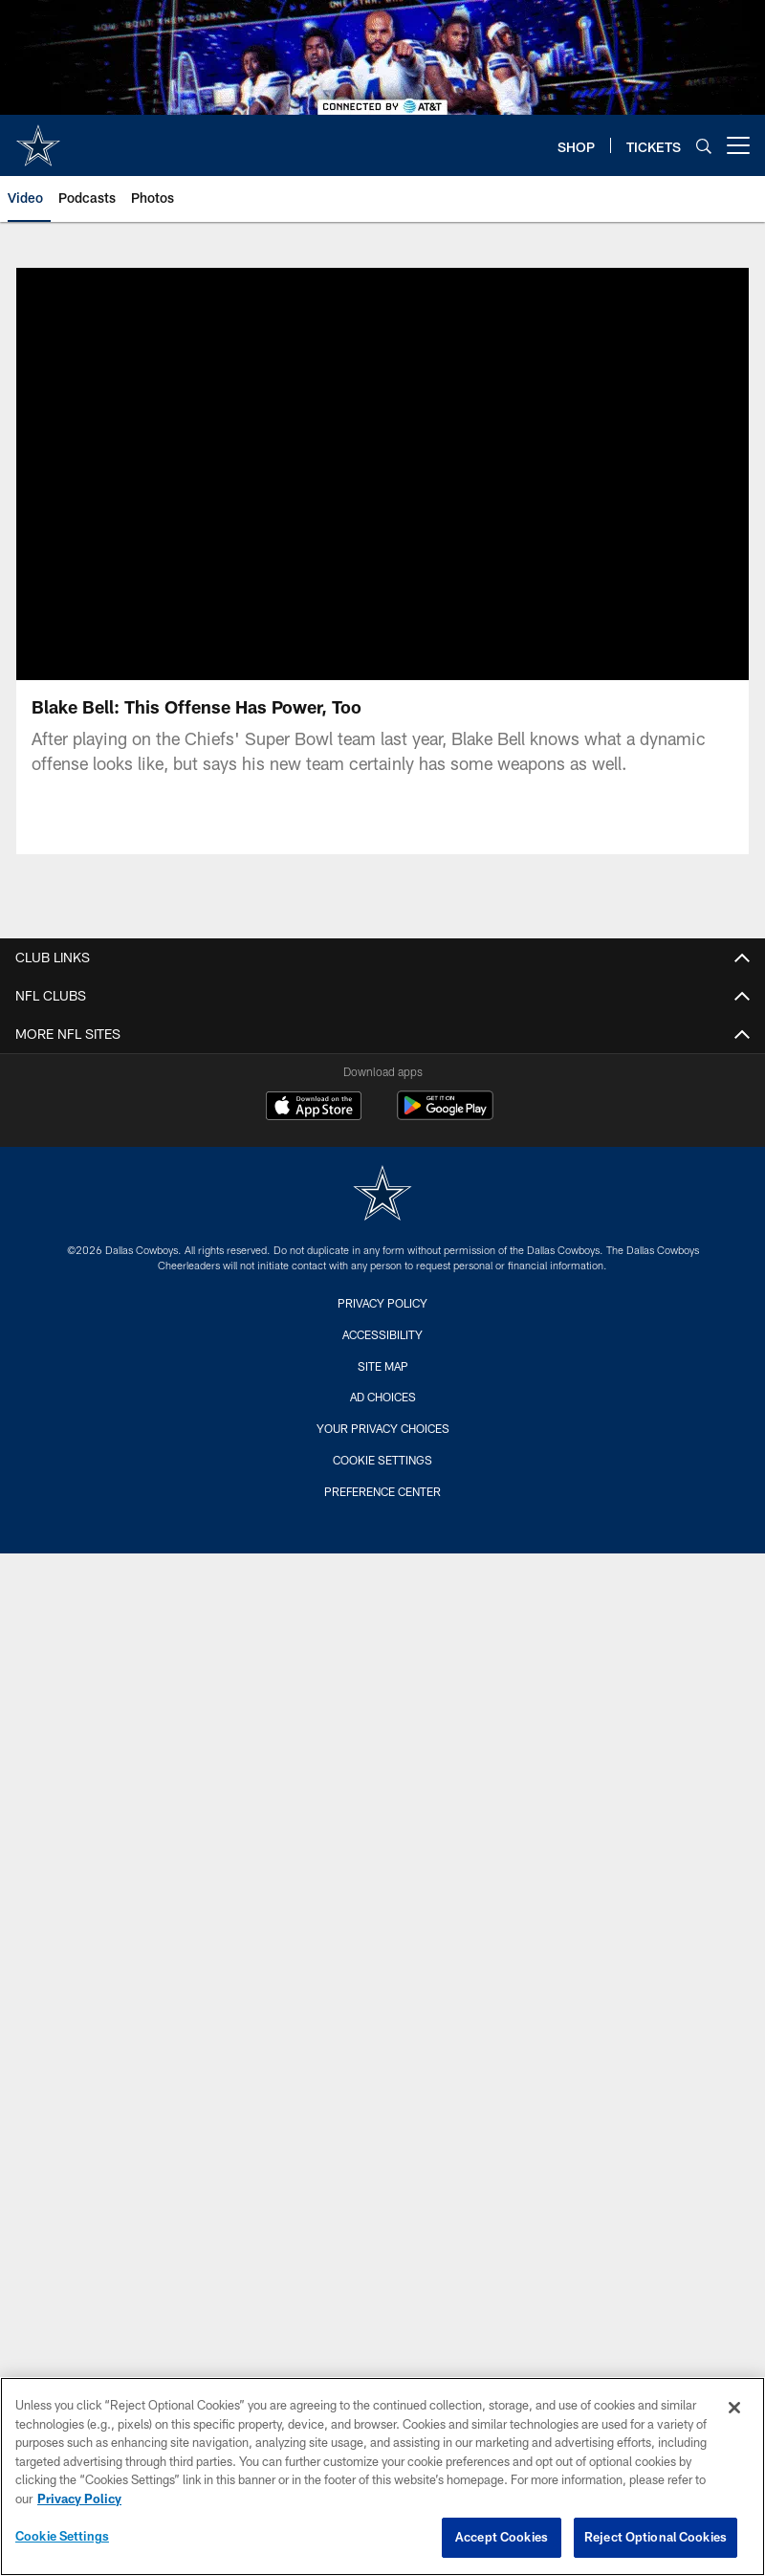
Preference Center (382, 1491)
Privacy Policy (382, 1303)
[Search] (703, 146)
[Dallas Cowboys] (382, 1195)
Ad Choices (383, 1396)
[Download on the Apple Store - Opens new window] (313, 1107)
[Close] (734, 2408)
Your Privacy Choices (383, 1428)
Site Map (383, 1366)
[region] (382, 2476)
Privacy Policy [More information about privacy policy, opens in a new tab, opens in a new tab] (79, 2498)
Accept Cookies (501, 2536)
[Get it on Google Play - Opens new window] (445, 1114)
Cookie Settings (382, 1459)
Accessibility (382, 1334)
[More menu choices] (738, 145)
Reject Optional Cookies (655, 2536)
